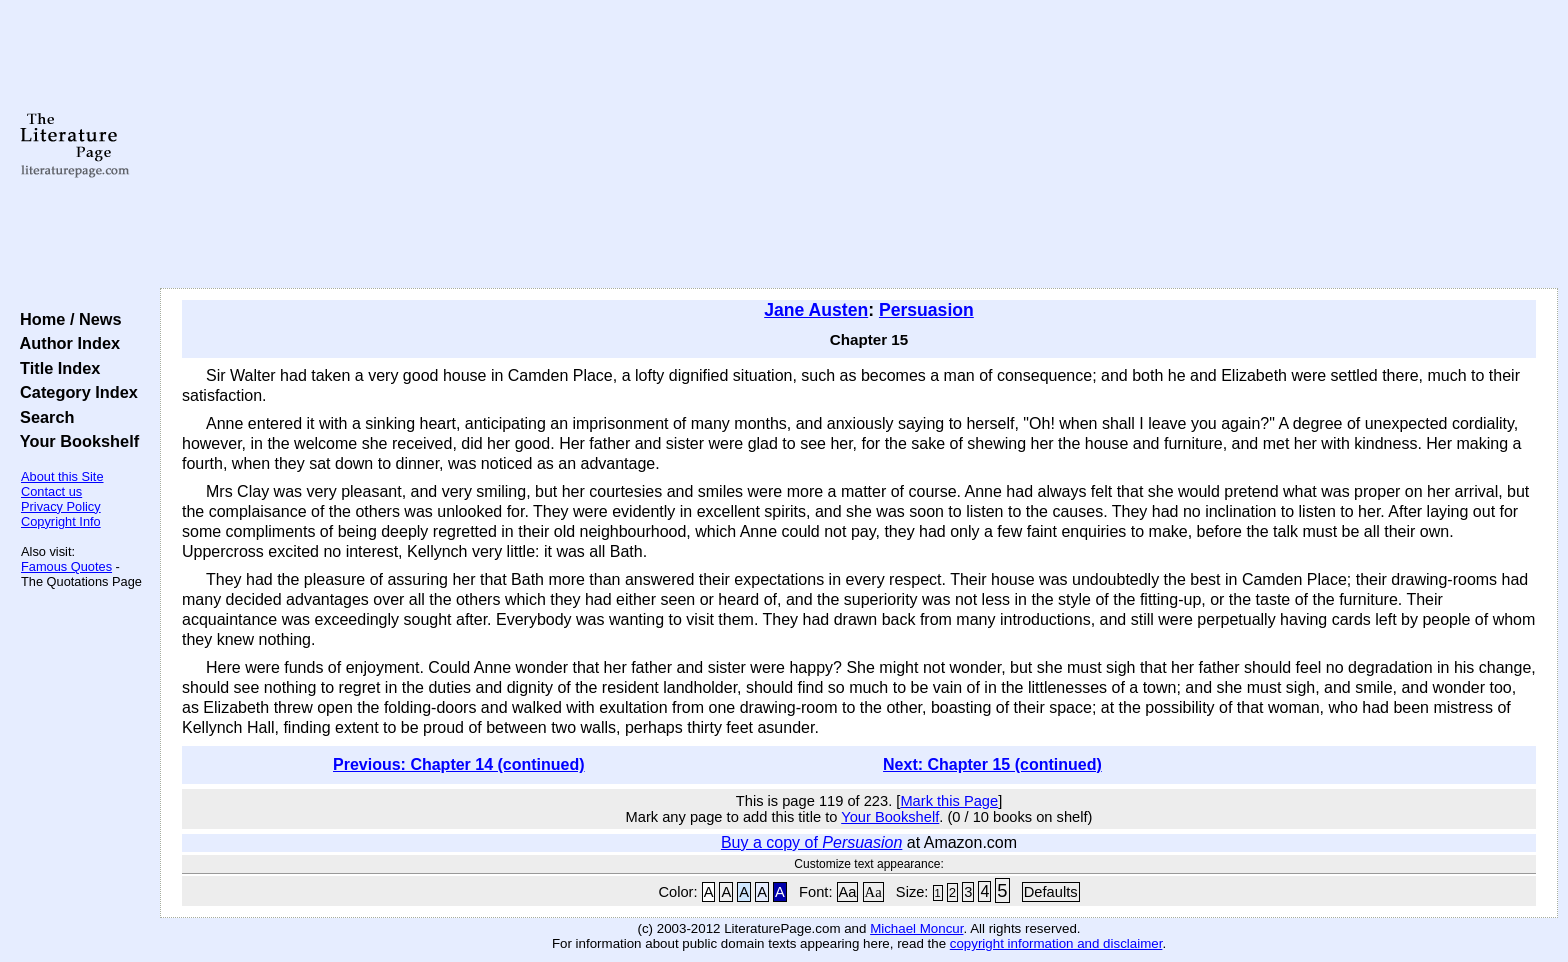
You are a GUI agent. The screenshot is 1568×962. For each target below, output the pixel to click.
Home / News (66, 319)
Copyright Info (61, 521)
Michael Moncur (916, 928)
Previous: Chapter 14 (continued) (459, 764)
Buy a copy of (811, 842)
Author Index (65, 343)
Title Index (55, 368)
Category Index (74, 392)
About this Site (62, 476)
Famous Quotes (66, 566)
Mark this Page (949, 801)
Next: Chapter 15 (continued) (992, 764)
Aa (848, 892)
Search (42, 417)
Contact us (51, 491)
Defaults (1051, 892)
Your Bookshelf (75, 441)
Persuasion (926, 310)
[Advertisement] (859, 145)
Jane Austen (816, 310)
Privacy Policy (61, 506)
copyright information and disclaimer (1056, 943)
